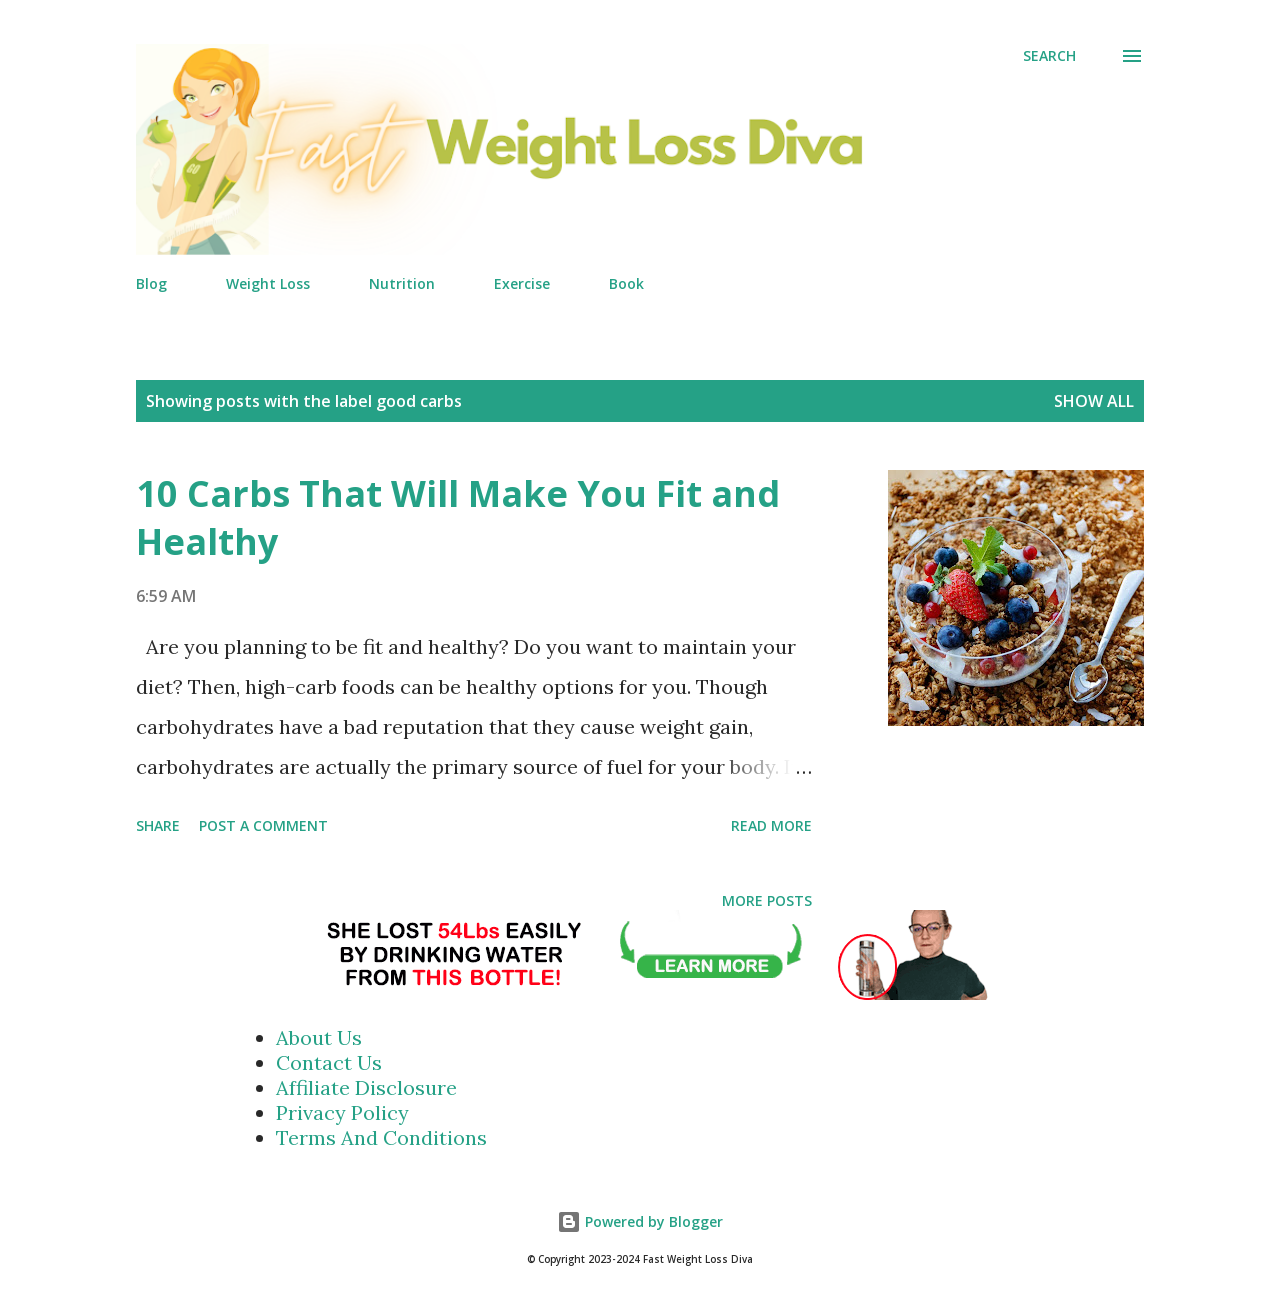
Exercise (522, 283)
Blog (151, 283)
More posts (767, 900)
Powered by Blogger (640, 1221)
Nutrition (402, 283)
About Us (319, 1037)
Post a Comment (263, 825)
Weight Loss (268, 283)
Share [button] (158, 825)
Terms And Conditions (381, 1137)
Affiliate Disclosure (366, 1087)
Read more (771, 825)
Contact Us (329, 1062)
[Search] (1049, 56)
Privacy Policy (342, 1112)
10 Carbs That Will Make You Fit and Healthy (458, 517)
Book (626, 283)
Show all (1094, 401)
